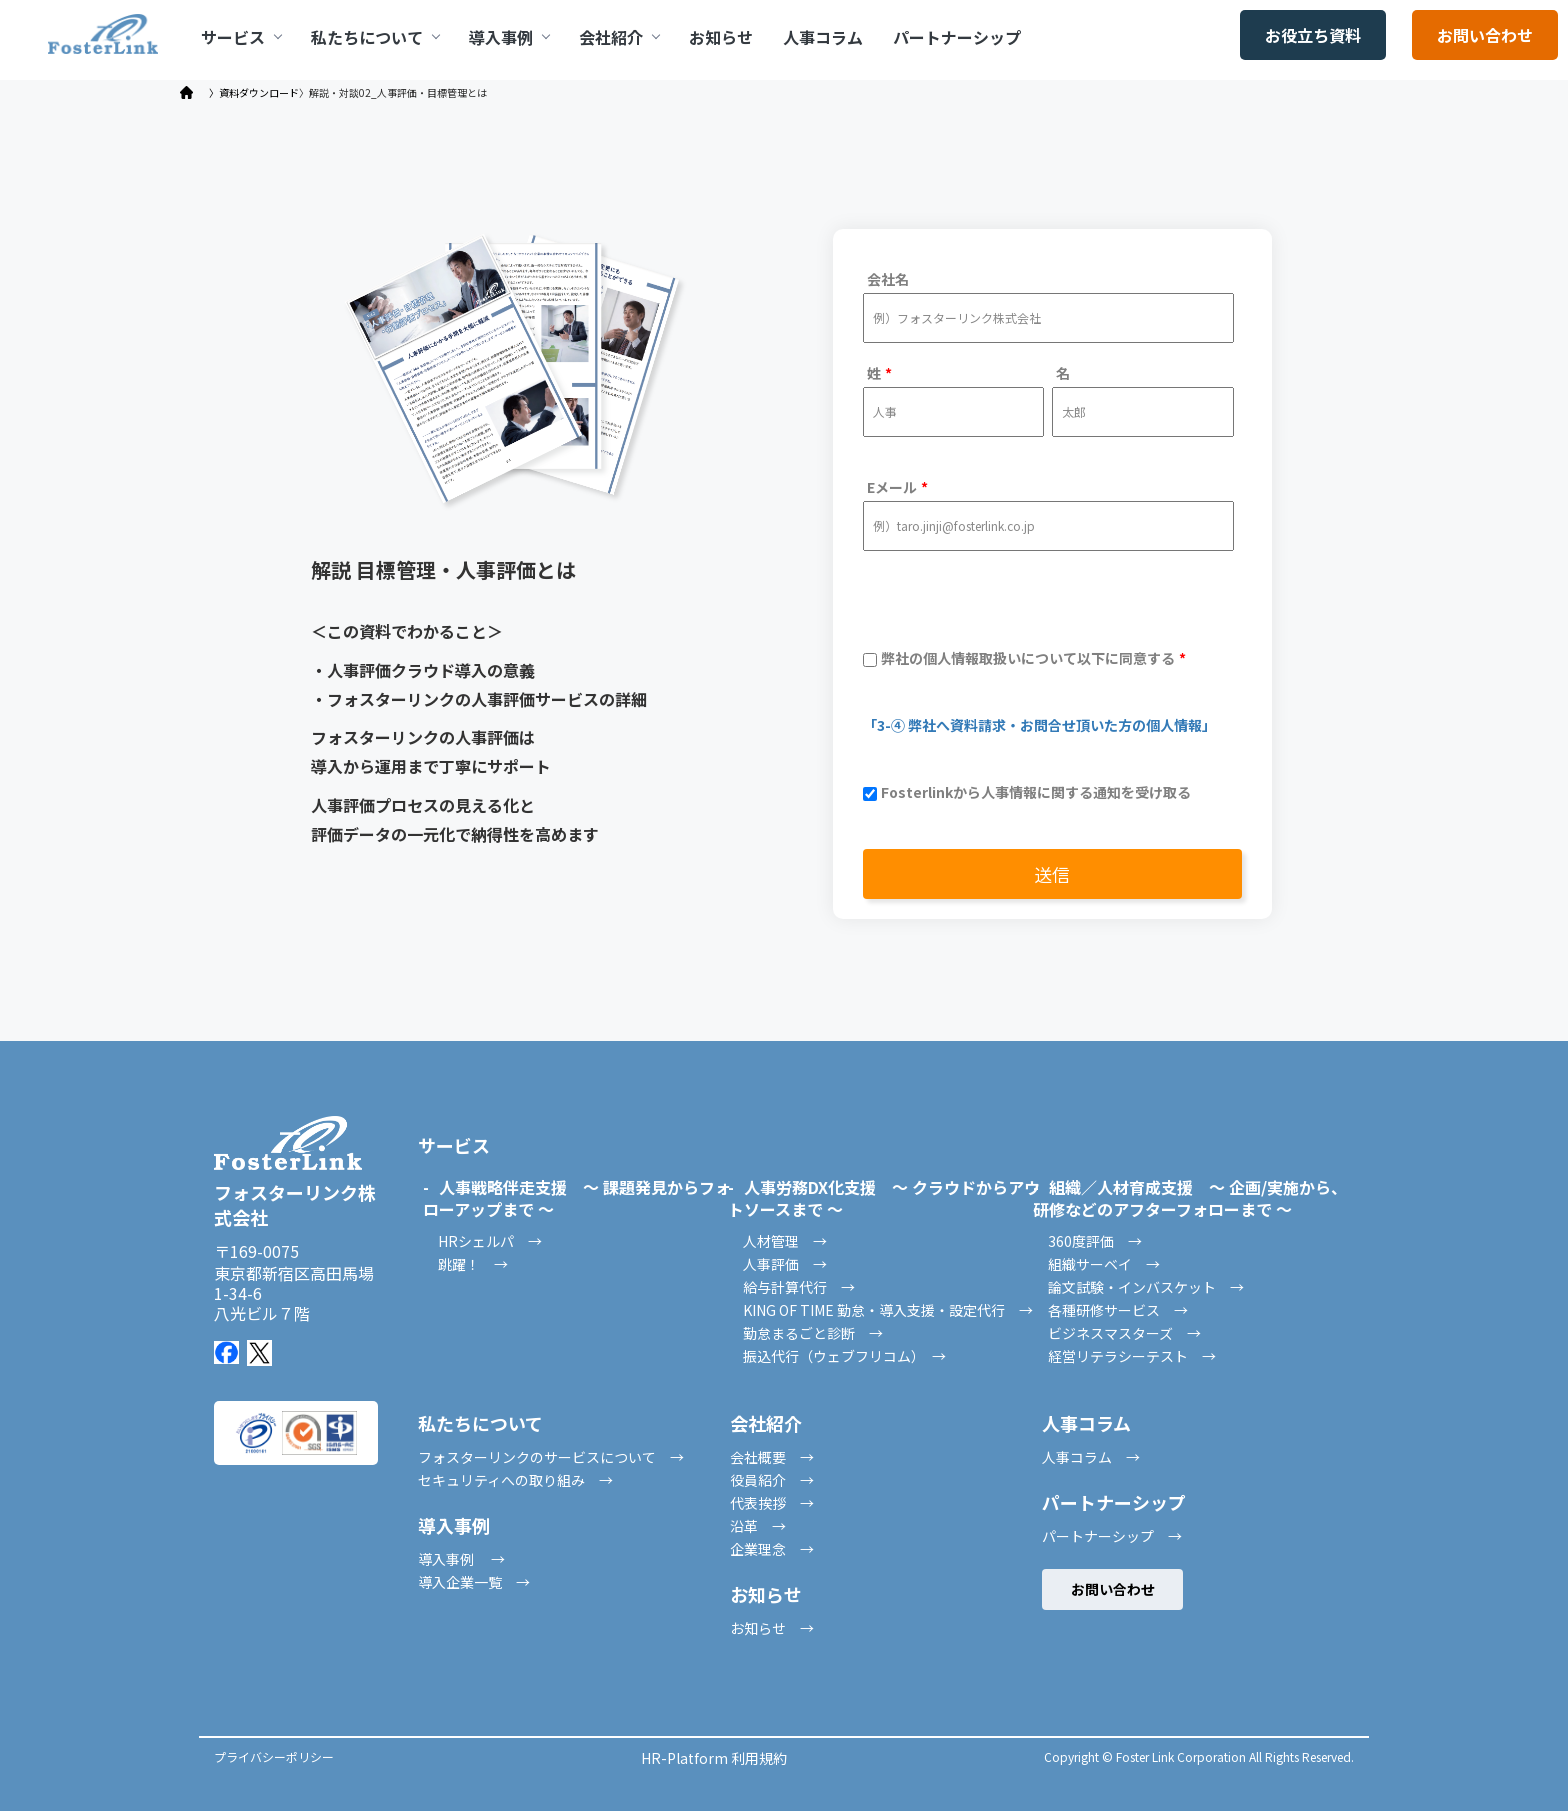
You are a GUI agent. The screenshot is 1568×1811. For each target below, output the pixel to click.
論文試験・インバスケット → (1146, 1287)
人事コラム (823, 37)
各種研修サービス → (1118, 1310)
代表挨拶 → (772, 1503)
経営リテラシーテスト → (1132, 1356)
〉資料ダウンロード (254, 93)
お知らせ (721, 37)
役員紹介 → (772, 1480)
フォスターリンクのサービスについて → (551, 1457)
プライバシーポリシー (274, 1756)
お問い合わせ (1485, 35)
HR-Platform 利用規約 (714, 1758)
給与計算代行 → (799, 1287)
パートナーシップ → (1112, 1536)
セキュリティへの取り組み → (515, 1480)
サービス (241, 37)
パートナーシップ (957, 37)
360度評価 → (1095, 1241)
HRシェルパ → (490, 1241)
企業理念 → (772, 1549)
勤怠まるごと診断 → (813, 1333)
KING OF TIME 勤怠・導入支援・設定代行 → (888, 1310)
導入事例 (509, 37)
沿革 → (758, 1526)
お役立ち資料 (1313, 35)
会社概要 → (772, 1457)
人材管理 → (785, 1241)
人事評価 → (785, 1264)
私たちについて (375, 37)
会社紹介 (619, 37)
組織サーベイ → (1104, 1264)
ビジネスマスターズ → (1124, 1333)
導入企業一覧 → (474, 1582)
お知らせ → (772, 1628)
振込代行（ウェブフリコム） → (844, 1356)
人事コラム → (1091, 1457)
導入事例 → (461, 1559)
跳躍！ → (473, 1264)
